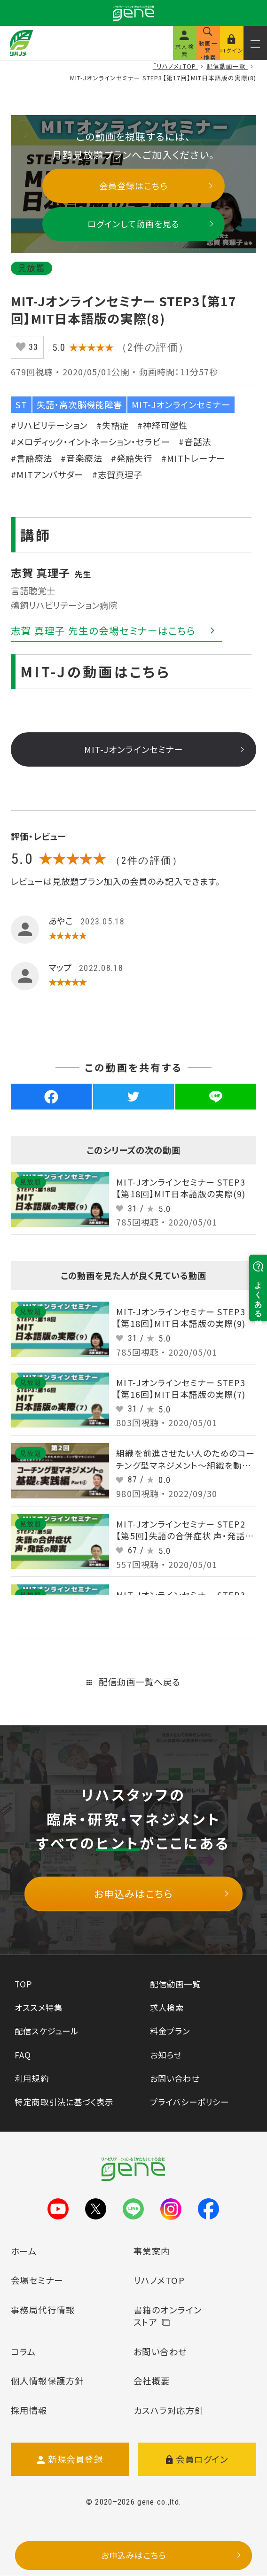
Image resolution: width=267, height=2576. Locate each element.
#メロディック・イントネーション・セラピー (90, 441)
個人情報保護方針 (47, 2380)
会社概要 (152, 2380)
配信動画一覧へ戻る (133, 1682)
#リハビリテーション (49, 425)
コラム (23, 2351)
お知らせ (165, 2055)
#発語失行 (131, 458)
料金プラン (170, 2031)
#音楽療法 (81, 458)
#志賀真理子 (117, 474)
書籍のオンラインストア (168, 2316)
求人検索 (167, 2007)
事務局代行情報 (43, 2310)
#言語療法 (31, 458)
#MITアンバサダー (47, 474)
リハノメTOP (159, 2280)
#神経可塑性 (162, 425)
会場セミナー (37, 2280)
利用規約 (31, 2078)
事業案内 (152, 2251)
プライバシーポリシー (189, 2102)
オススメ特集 (38, 2007)
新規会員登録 (70, 2459)
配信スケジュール (46, 2031)
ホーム (24, 2251)
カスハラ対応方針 (169, 2410)
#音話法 (195, 441)
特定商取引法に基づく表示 (64, 2102)
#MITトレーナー (193, 458)
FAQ (23, 2055)
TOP (23, 1984)
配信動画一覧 (175, 1984)
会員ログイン (197, 2459)
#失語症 (112, 425)
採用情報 (29, 2410)
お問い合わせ (174, 2078)
